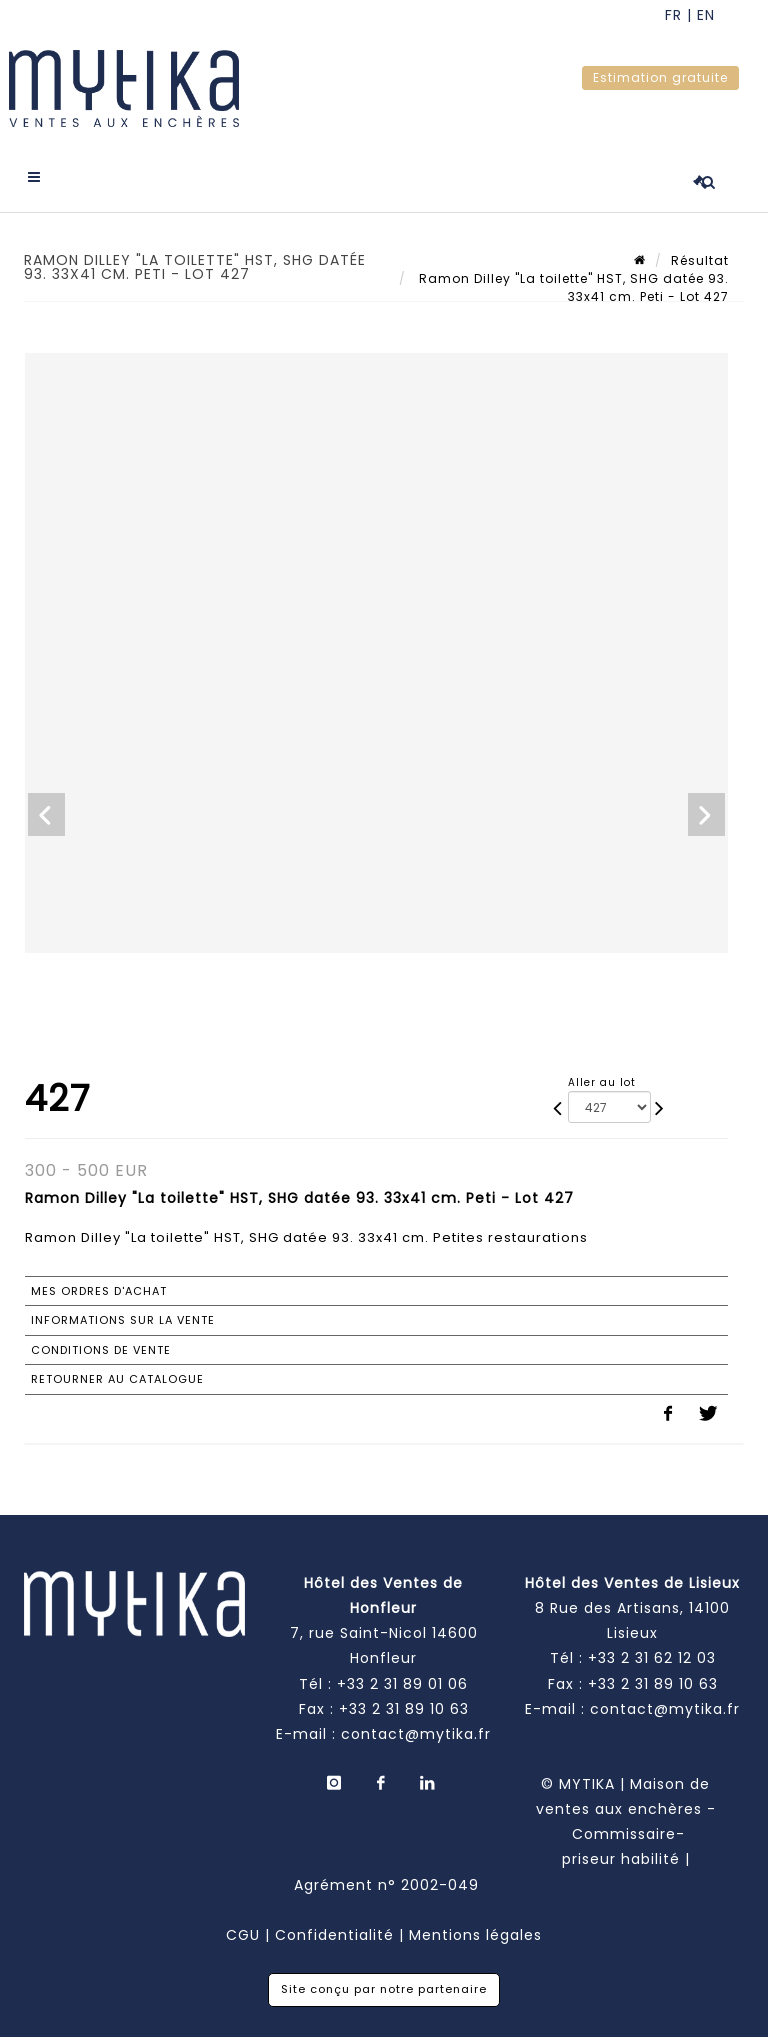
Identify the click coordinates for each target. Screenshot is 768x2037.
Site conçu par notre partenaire (384, 1989)
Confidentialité (334, 1935)
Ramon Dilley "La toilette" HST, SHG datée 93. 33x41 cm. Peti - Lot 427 (572, 287)
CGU (243, 1935)
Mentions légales (475, 1935)
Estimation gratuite (660, 77)
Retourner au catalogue (117, 1379)
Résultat (700, 260)
